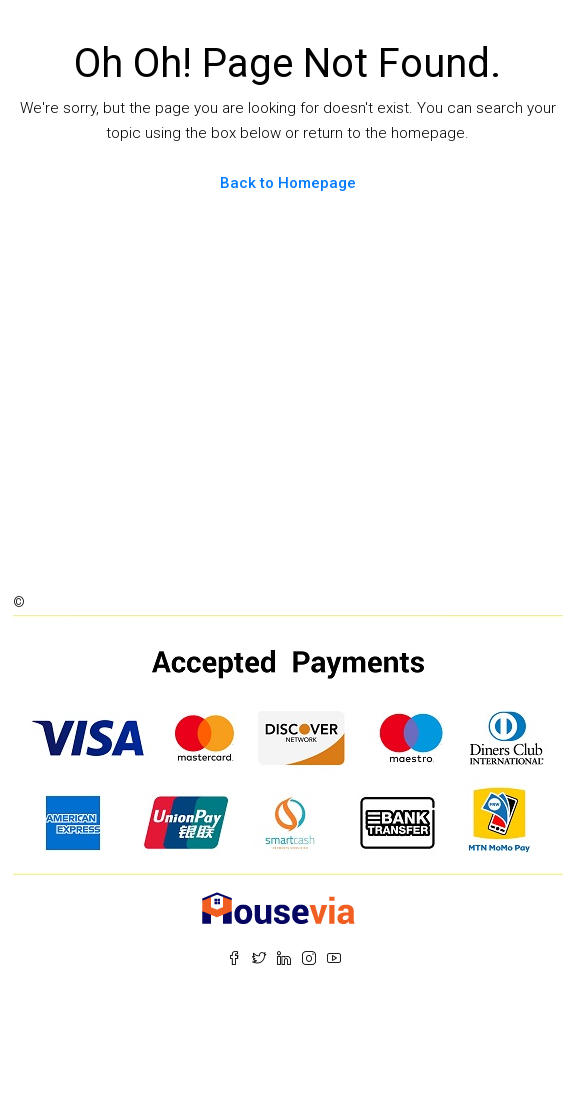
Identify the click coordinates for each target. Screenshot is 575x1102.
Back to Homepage (288, 183)
